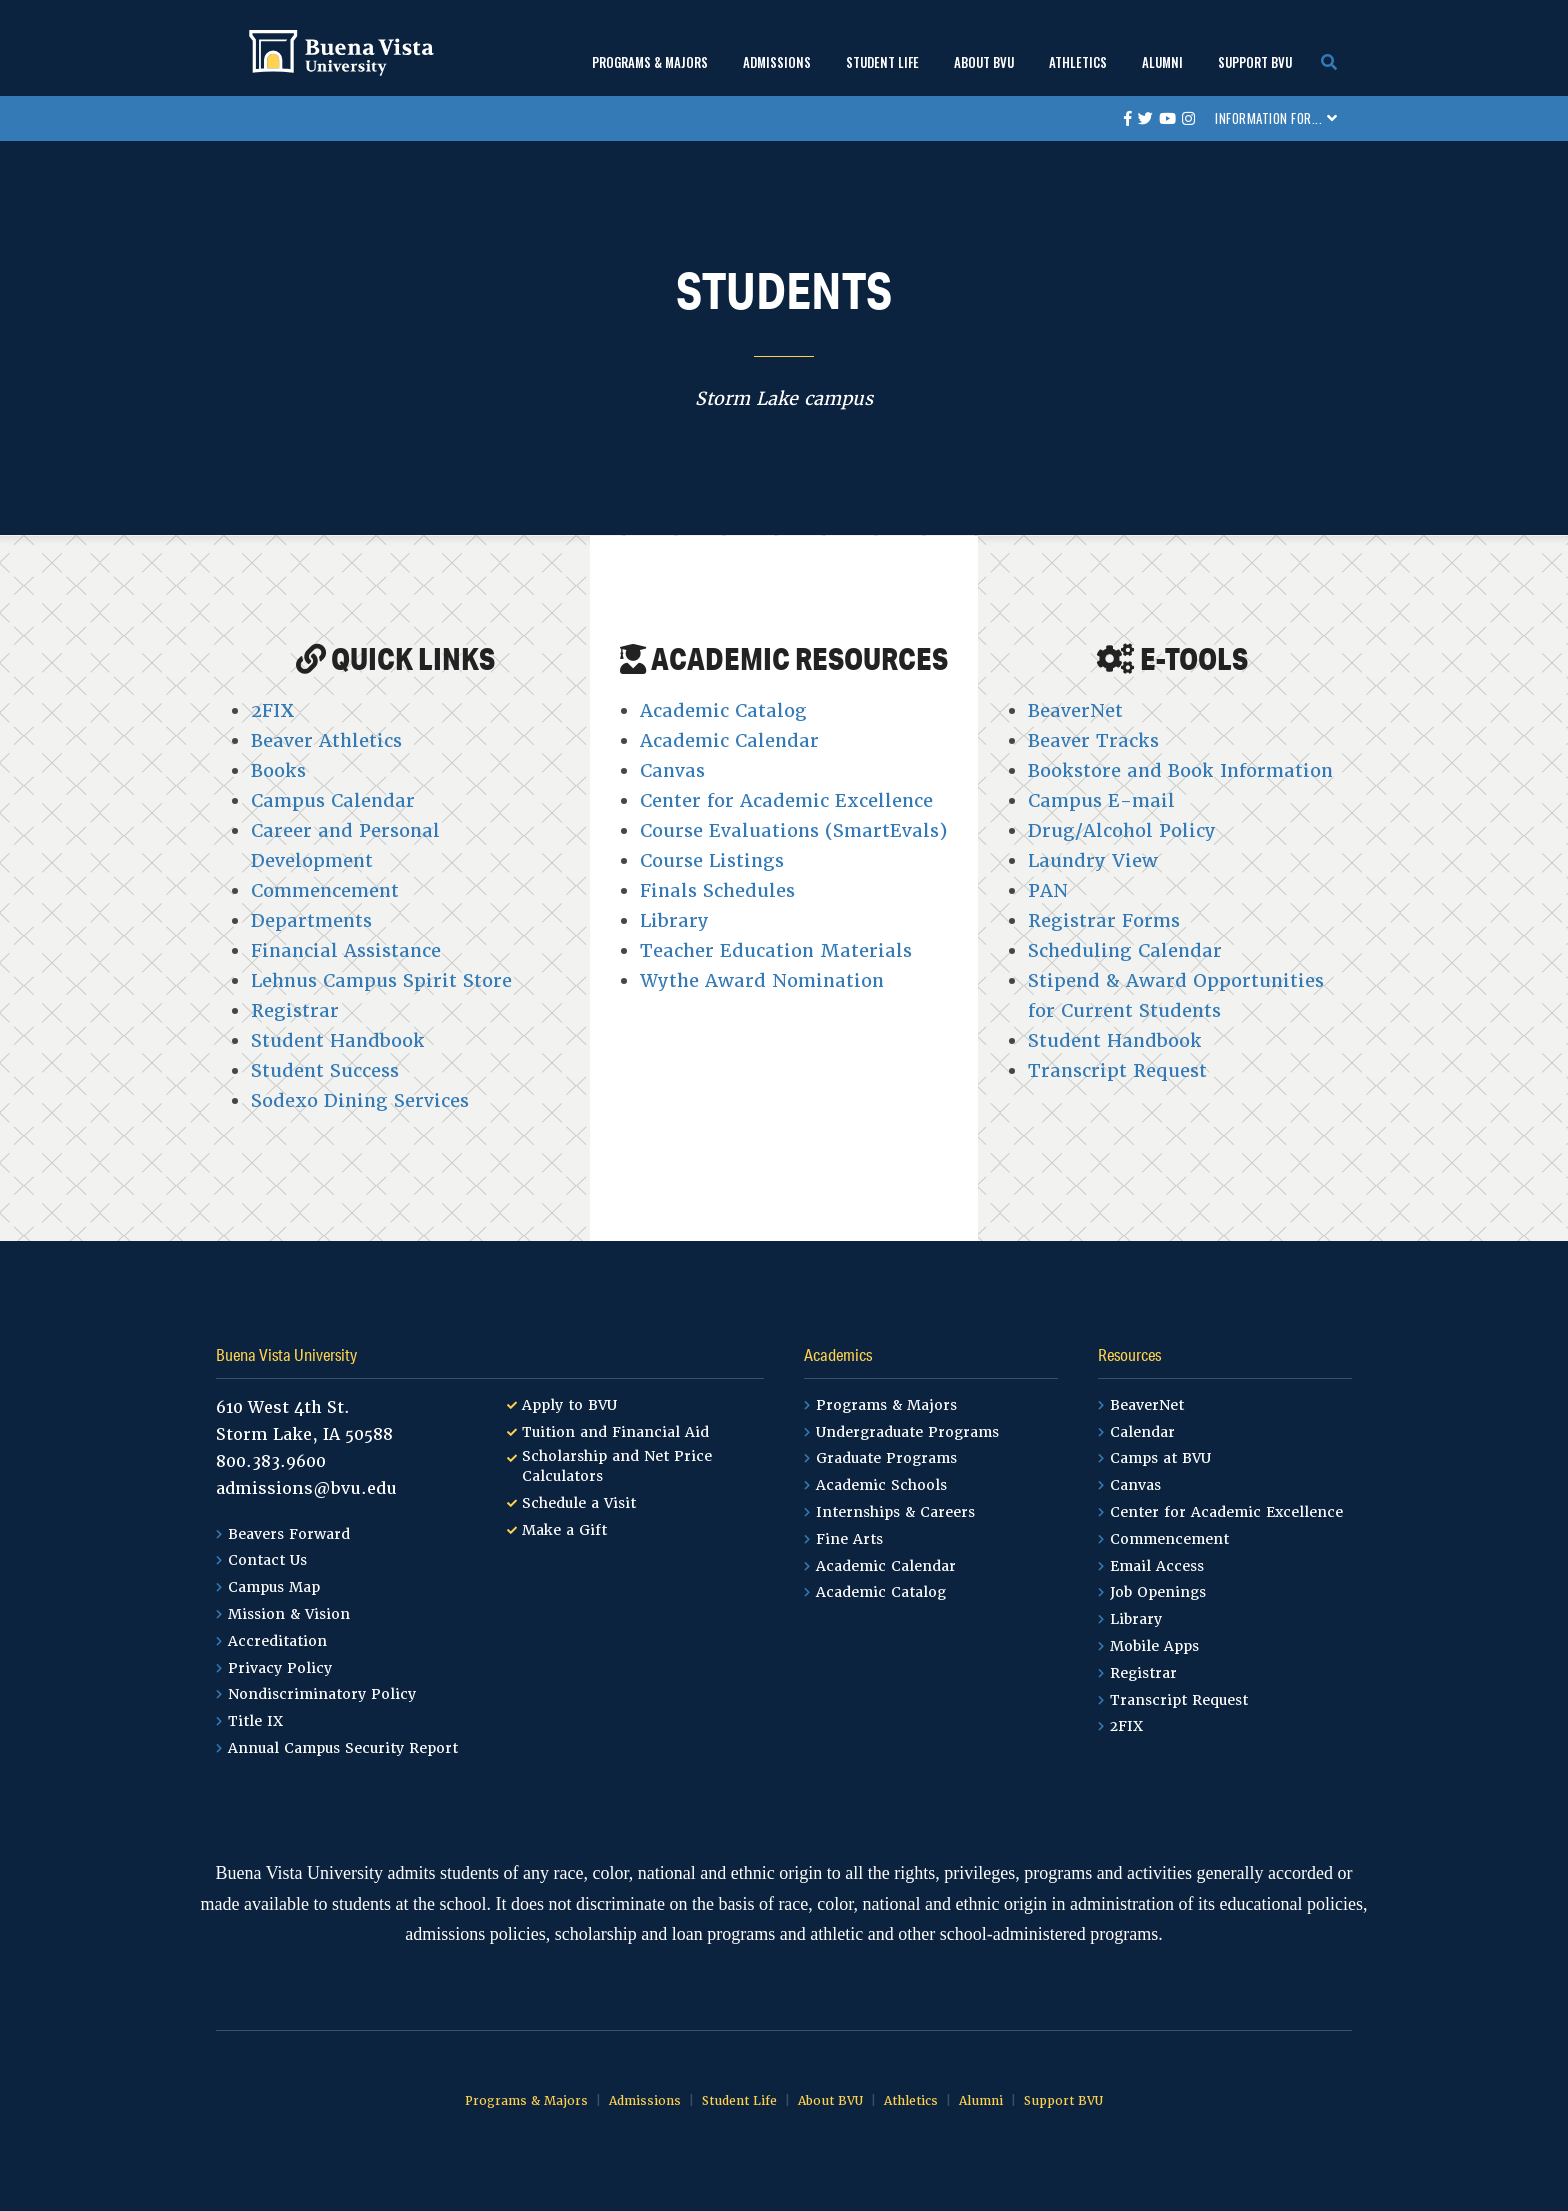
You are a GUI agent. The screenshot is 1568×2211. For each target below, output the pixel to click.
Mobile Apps (1154, 1646)
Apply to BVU (569, 1405)
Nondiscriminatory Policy (322, 1694)
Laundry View (1093, 860)
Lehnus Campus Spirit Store (381, 980)
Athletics (1078, 62)
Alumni (1162, 62)
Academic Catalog (723, 710)
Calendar (1142, 1432)
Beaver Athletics (326, 740)
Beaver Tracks (1093, 740)
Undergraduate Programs (907, 1432)
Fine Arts (849, 1539)
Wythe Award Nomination (762, 980)
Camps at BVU (1160, 1458)
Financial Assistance (346, 950)
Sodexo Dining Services (360, 1100)
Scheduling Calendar (1125, 950)
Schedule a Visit (579, 1503)
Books (278, 770)
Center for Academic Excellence (786, 800)
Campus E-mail (1101, 800)
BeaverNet (1075, 710)
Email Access (1157, 1566)
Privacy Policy (280, 1668)
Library (674, 920)
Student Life (882, 62)
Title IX (255, 1721)
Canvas (672, 770)
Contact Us (267, 1560)
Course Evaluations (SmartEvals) (793, 830)
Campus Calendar (333, 800)
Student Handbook (338, 1040)
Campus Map (274, 1587)
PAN (1048, 890)
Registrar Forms (1104, 920)
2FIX (273, 710)
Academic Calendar (729, 740)
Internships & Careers (895, 1512)
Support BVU (1255, 62)
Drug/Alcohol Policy (1122, 830)
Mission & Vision (289, 1614)
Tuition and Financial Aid (615, 1432)
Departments (311, 920)
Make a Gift (564, 1530)
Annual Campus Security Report (343, 1748)
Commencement (325, 890)
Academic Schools (881, 1485)
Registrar (295, 1010)
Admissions (777, 62)
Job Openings (1158, 1592)
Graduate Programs (886, 1458)
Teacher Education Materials (776, 950)
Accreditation (277, 1641)
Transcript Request (1117, 1070)
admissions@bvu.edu (306, 1488)
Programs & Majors (650, 62)
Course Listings (712, 860)
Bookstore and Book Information (1180, 770)
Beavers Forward (289, 1534)
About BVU (984, 62)
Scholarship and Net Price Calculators (617, 1466)
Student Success (325, 1070)
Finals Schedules (717, 890)
